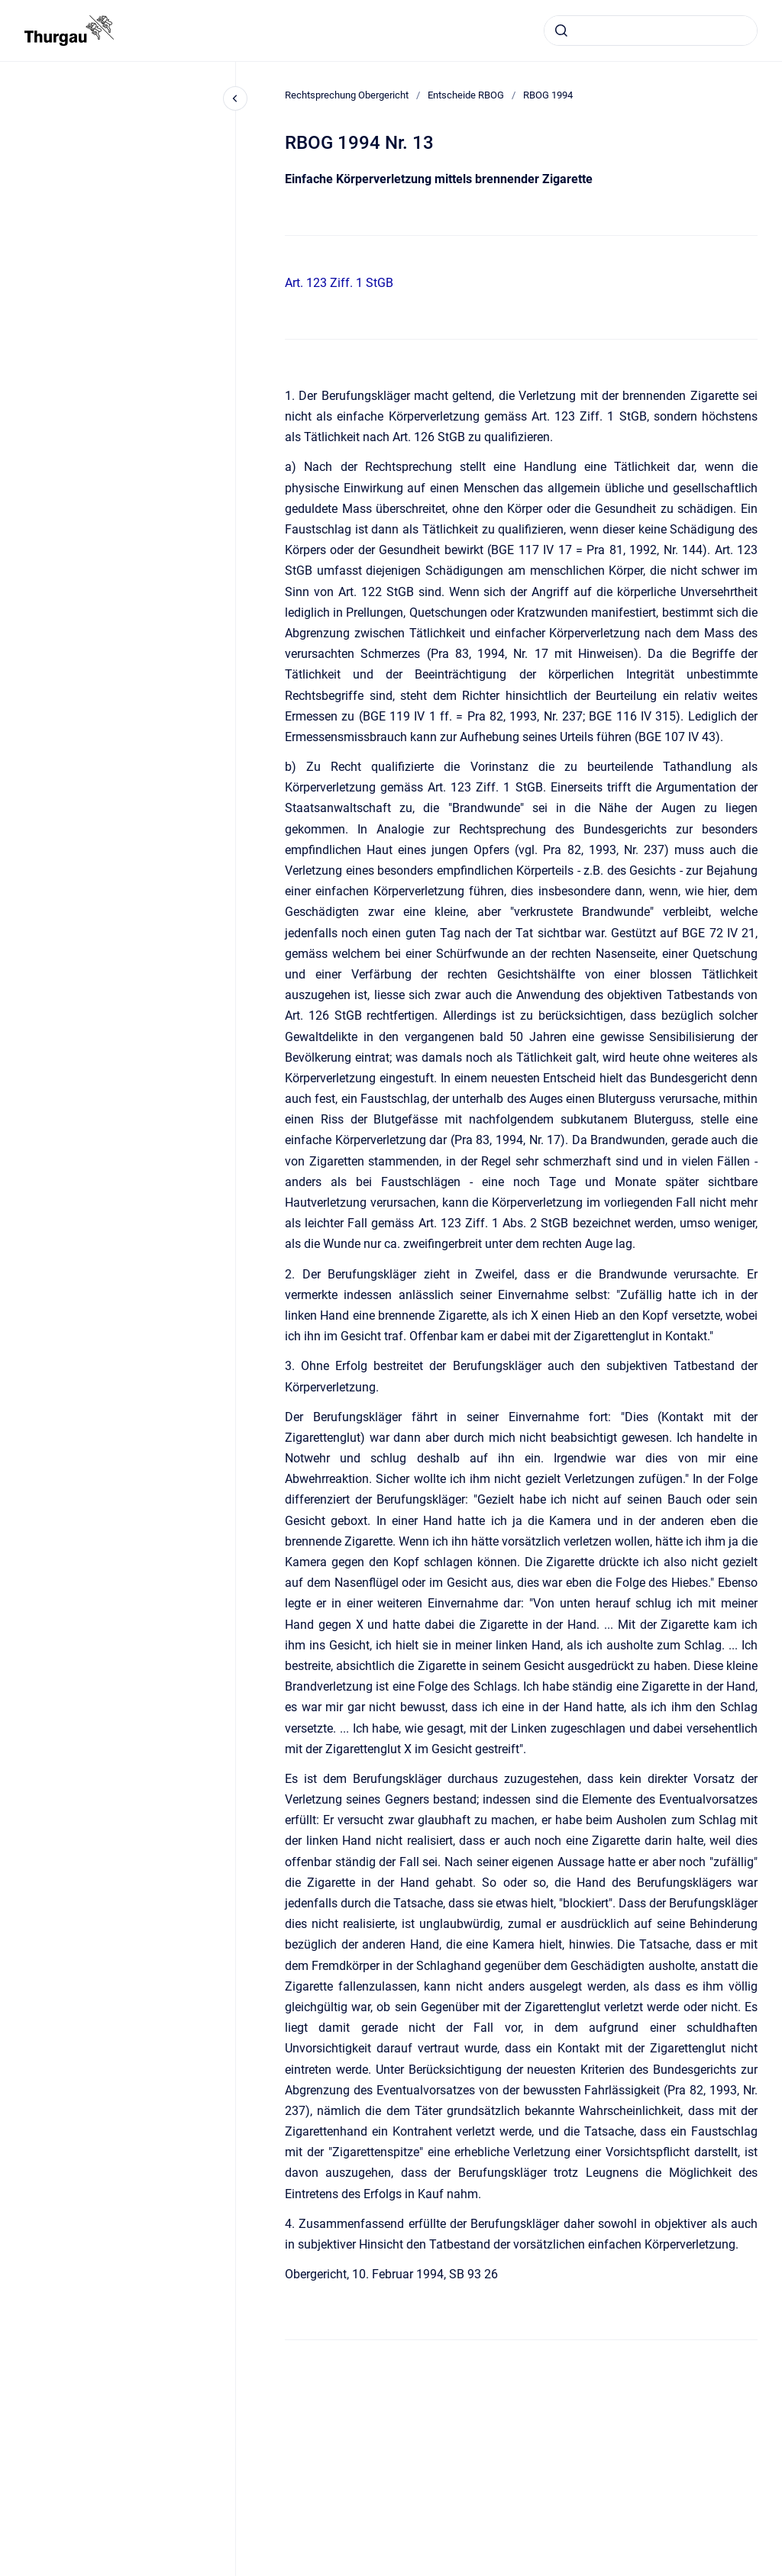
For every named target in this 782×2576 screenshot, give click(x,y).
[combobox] (650, 30)
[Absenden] (561, 30)
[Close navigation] (235, 98)
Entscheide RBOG (466, 95)
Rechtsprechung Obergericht (347, 95)
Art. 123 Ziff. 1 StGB (339, 283)
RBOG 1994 (548, 95)
